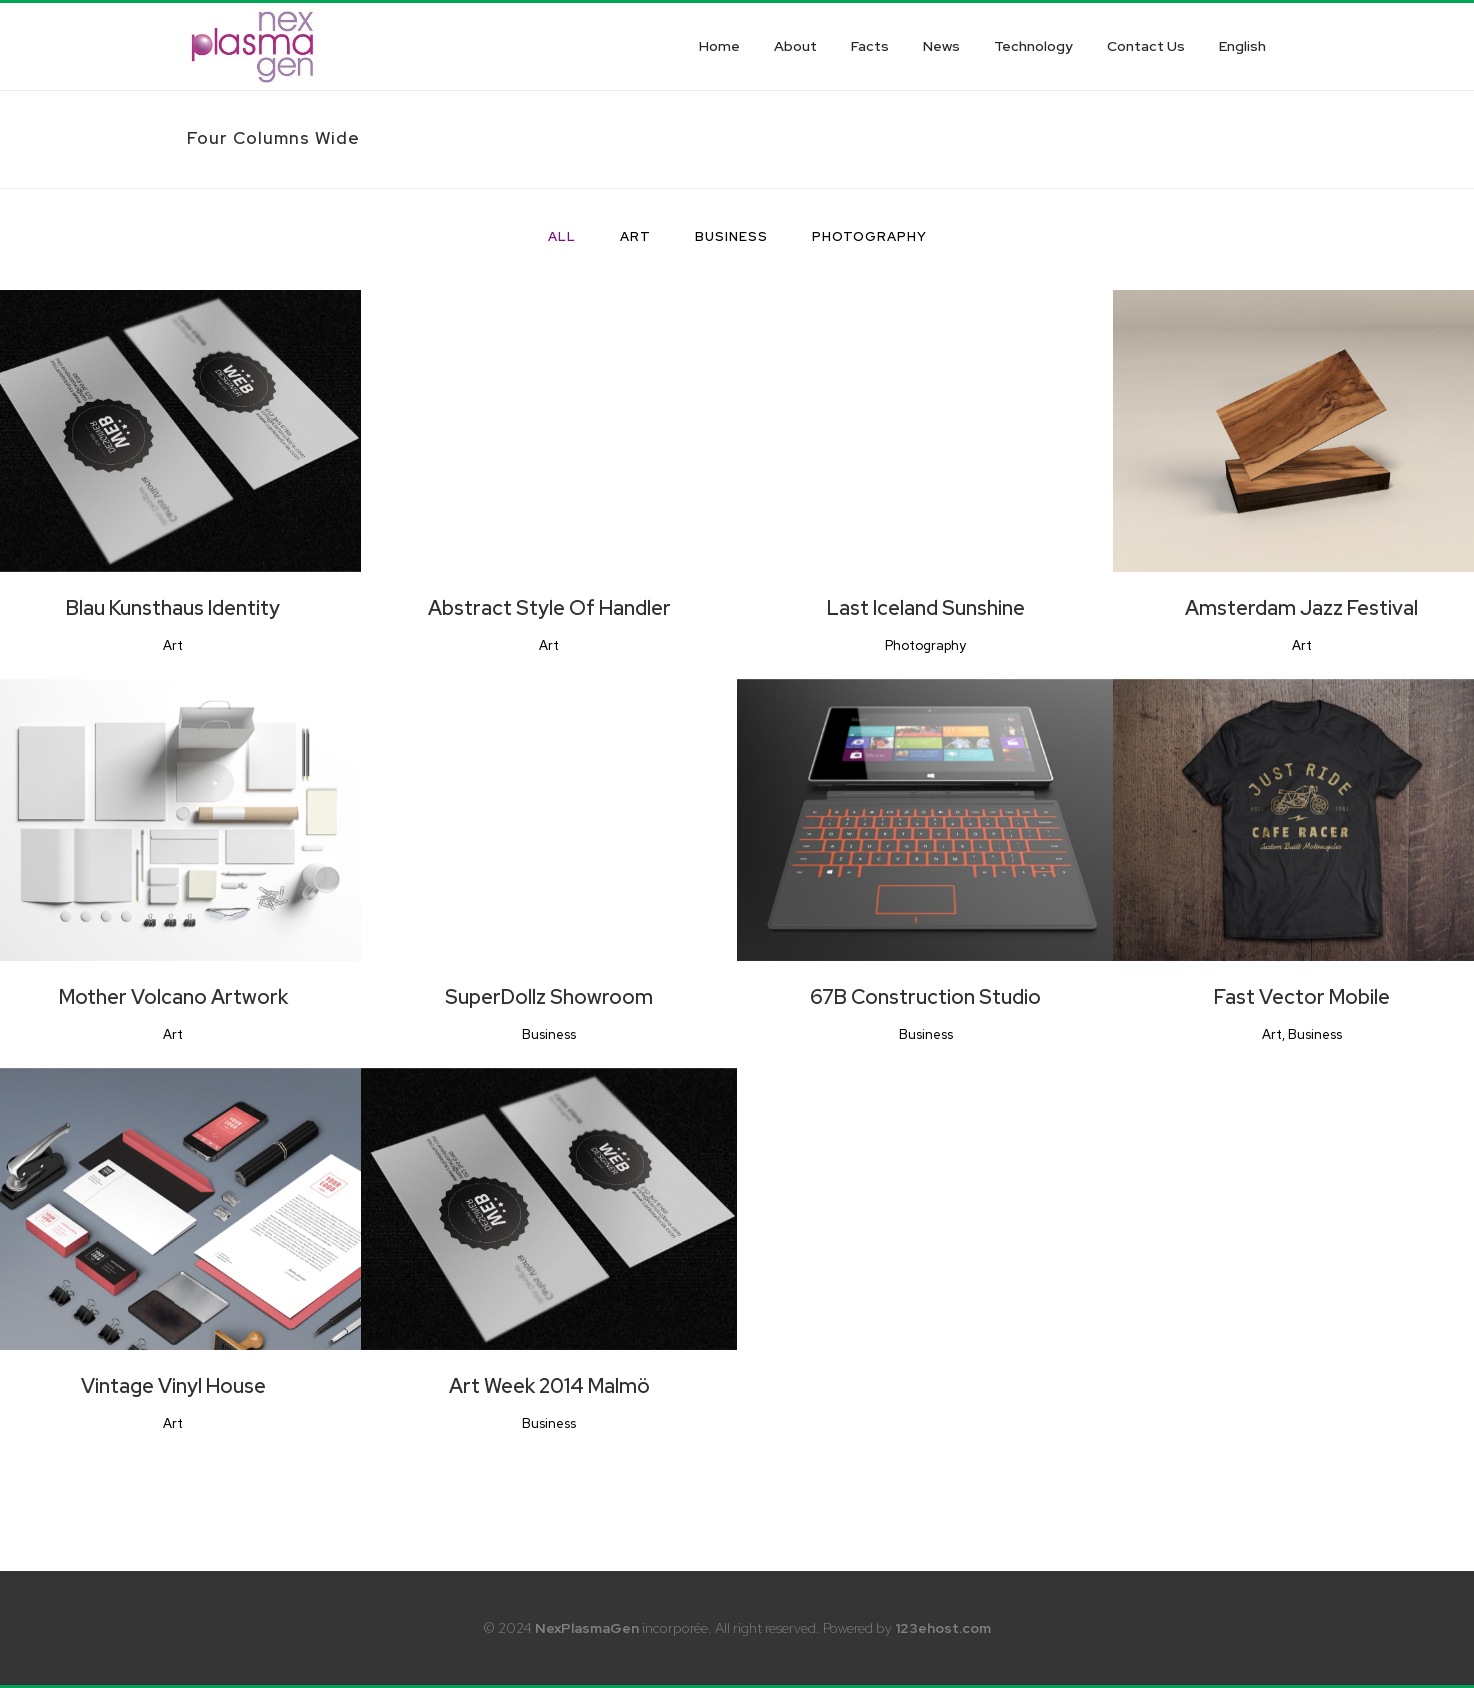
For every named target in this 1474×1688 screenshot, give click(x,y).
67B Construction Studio (925, 997)
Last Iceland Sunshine (926, 608)
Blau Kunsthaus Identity (173, 608)
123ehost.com (943, 1628)
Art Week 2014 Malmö (549, 1386)
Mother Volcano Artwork (173, 997)
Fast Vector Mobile (1302, 997)
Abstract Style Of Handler (549, 608)
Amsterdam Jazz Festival (1301, 608)
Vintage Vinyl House (173, 1386)
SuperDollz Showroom (549, 997)
